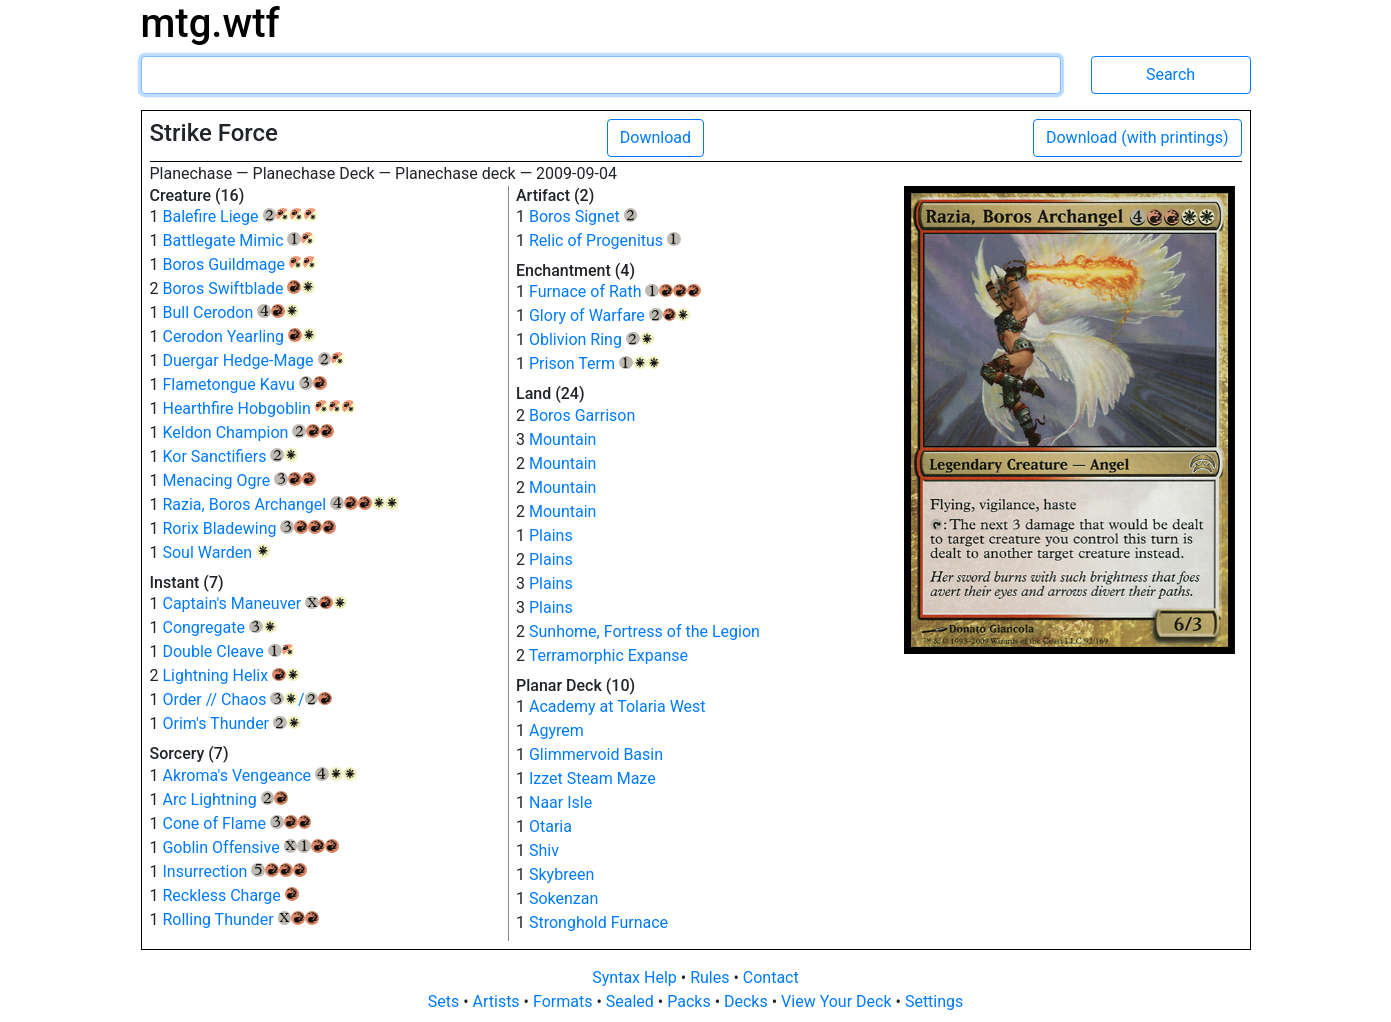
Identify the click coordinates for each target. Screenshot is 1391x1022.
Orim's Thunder (231, 723)
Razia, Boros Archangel (280, 504)
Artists (498, 1001)
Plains (551, 535)
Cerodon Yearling (238, 336)
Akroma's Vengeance (259, 775)
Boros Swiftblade (238, 288)
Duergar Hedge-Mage (253, 360)
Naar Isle (560, 802)
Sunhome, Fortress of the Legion (644, 631)
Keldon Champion (247, 432)
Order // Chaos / (247, 699)
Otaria (550, 826)
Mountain (562, 439)
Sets (445, 1001)
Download (655, 137)
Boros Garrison (582, 415)
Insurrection (234, 871)
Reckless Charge (230, 895)
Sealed (632, 1001)
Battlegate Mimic (238, 240)
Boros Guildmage (239, 264)
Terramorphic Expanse (608, 655)
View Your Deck (838, 1001)
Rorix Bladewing (248, 528)
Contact (771, 977)
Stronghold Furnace (598, 922)
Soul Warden (215, 552)
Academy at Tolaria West (617, 706)
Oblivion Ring (591, 339)
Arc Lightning (225, 799)
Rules (711, 977)
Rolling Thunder (240, 919)
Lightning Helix (230, 675)
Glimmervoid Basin (596, 754)
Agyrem (556, 730)
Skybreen (561, 874)
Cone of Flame (236, 823)
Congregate (219, 627)
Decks (748, 1001)
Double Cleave (228, 651)
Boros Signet (583, 216)
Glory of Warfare (609, 315)
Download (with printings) (1137, 137)
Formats (564, 1001)
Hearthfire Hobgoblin (259, 408)
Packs (690, 1001)
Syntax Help (636, 977)
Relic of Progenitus (605, 240)
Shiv (544, 850)
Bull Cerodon (230, 312)
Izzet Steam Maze (592, 778)
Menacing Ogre (238, 480)
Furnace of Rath (615, 291)
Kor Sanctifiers (230, 456)
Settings (934, 1001)
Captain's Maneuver (254, 603)
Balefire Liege (239, 216)
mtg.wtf (210, 23)
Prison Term (594, 363)
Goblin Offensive (250, 847)
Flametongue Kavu (244, 384)
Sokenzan (563, 898)
